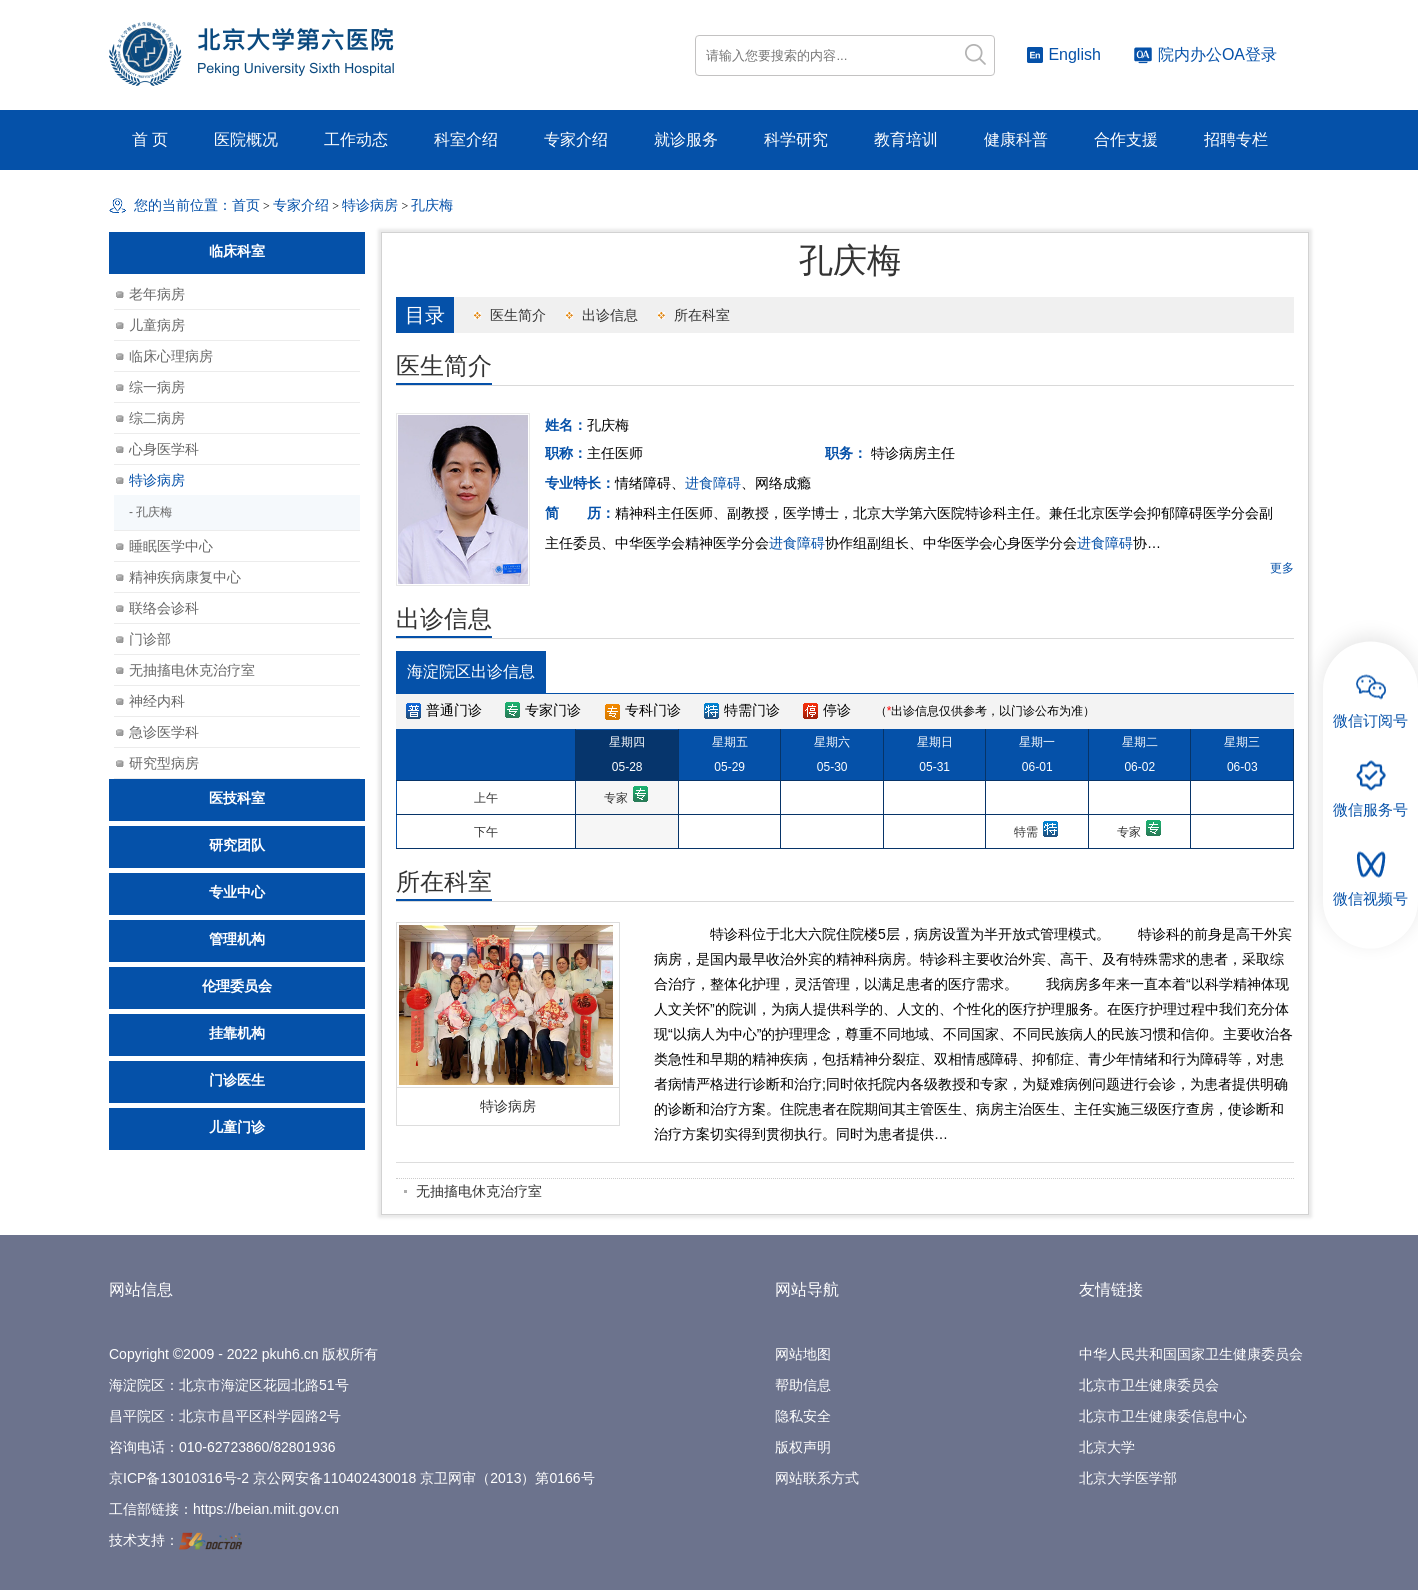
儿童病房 (157, 325)
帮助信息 (803, 1385)
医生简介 (518, 315)
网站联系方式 (817, 1478)
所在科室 (702, 315)
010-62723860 (224, 1447)
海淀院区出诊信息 (471, 671)
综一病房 (157, 387)
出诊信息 (610, 315)
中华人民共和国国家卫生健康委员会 (1191, 1354)
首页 (246, 205)
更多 (1282, 568)
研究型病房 (164, 763)
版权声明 (803, 1447)
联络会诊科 (164, 608)
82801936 (304, 1447)
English (1063, 54)
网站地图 (803, 1354)
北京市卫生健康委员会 (1149, 1385)
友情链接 (1111, 1289)
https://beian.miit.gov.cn (266, 1509)
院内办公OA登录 (1205, 55)
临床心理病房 (171, 356)
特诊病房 (508, 1106)
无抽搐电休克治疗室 (479, 1191)
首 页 (150, 139)
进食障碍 (713, 483)
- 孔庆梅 (150, 512)
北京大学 (1107, 1447)
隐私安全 (803, 1416)
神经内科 (157, 701)
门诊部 (150, 639)
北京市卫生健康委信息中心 (1163, 1416)
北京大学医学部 (1128, 1478)
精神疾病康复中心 (185, 577)
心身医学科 (164, 449)
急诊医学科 (164, 732)
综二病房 (157, 418)
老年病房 (157, 294)
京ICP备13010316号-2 (179, 1478)
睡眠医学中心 (171, 546)
